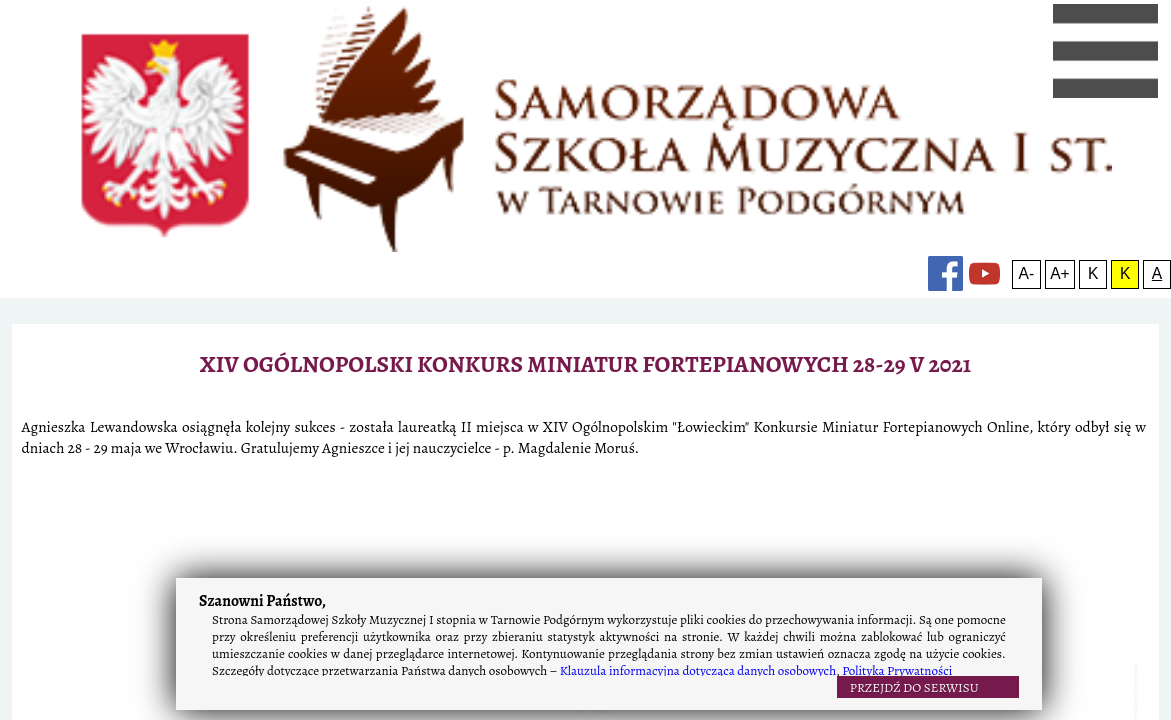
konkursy (817, 117)
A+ (977, 117)
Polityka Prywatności (897, 670)
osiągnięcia (587, 117)
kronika (497, 117)
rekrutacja (409, 117)
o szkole (158, 117)
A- (954, 117)
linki (745, 117)
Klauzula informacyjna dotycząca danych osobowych (698, 670)
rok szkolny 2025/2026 (279, 117)
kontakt (678, 117)
